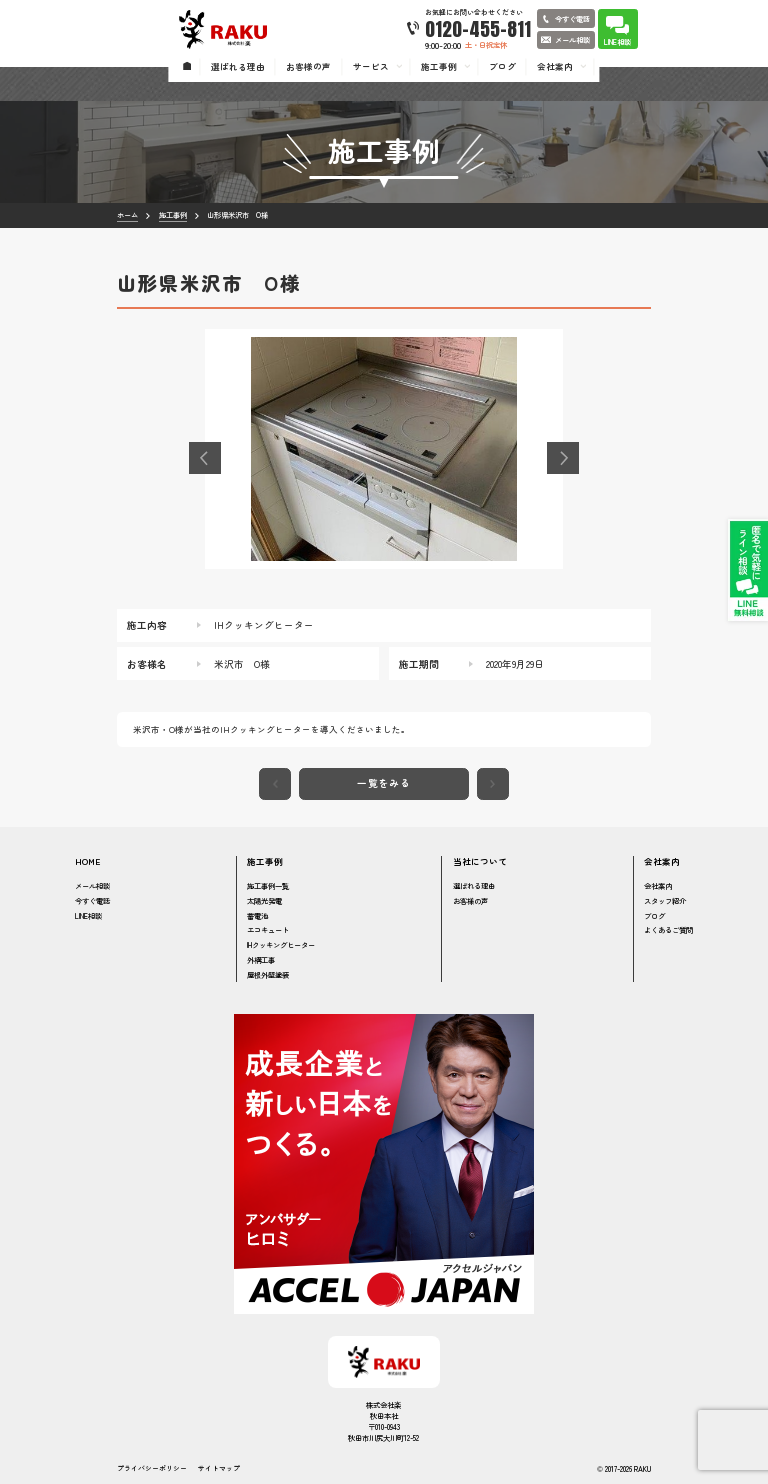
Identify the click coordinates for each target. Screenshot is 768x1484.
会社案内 (658, 885)
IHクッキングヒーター (281, 944)
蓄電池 (257, 915)
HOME (87, 861)
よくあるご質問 (668, 929)
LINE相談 (88, 915)
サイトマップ (219, 1468)
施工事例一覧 (268, 885)
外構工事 (261, 959)
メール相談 (92, 885)
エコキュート (268, 929)
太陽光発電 (264, 900)
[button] (205, 458)
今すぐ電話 (92, 900)
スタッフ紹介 (665, 900)
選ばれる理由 (474, 885)
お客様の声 (470, 900)
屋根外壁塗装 (268, 974)
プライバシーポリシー (152, 1468)
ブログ (654, 915)
